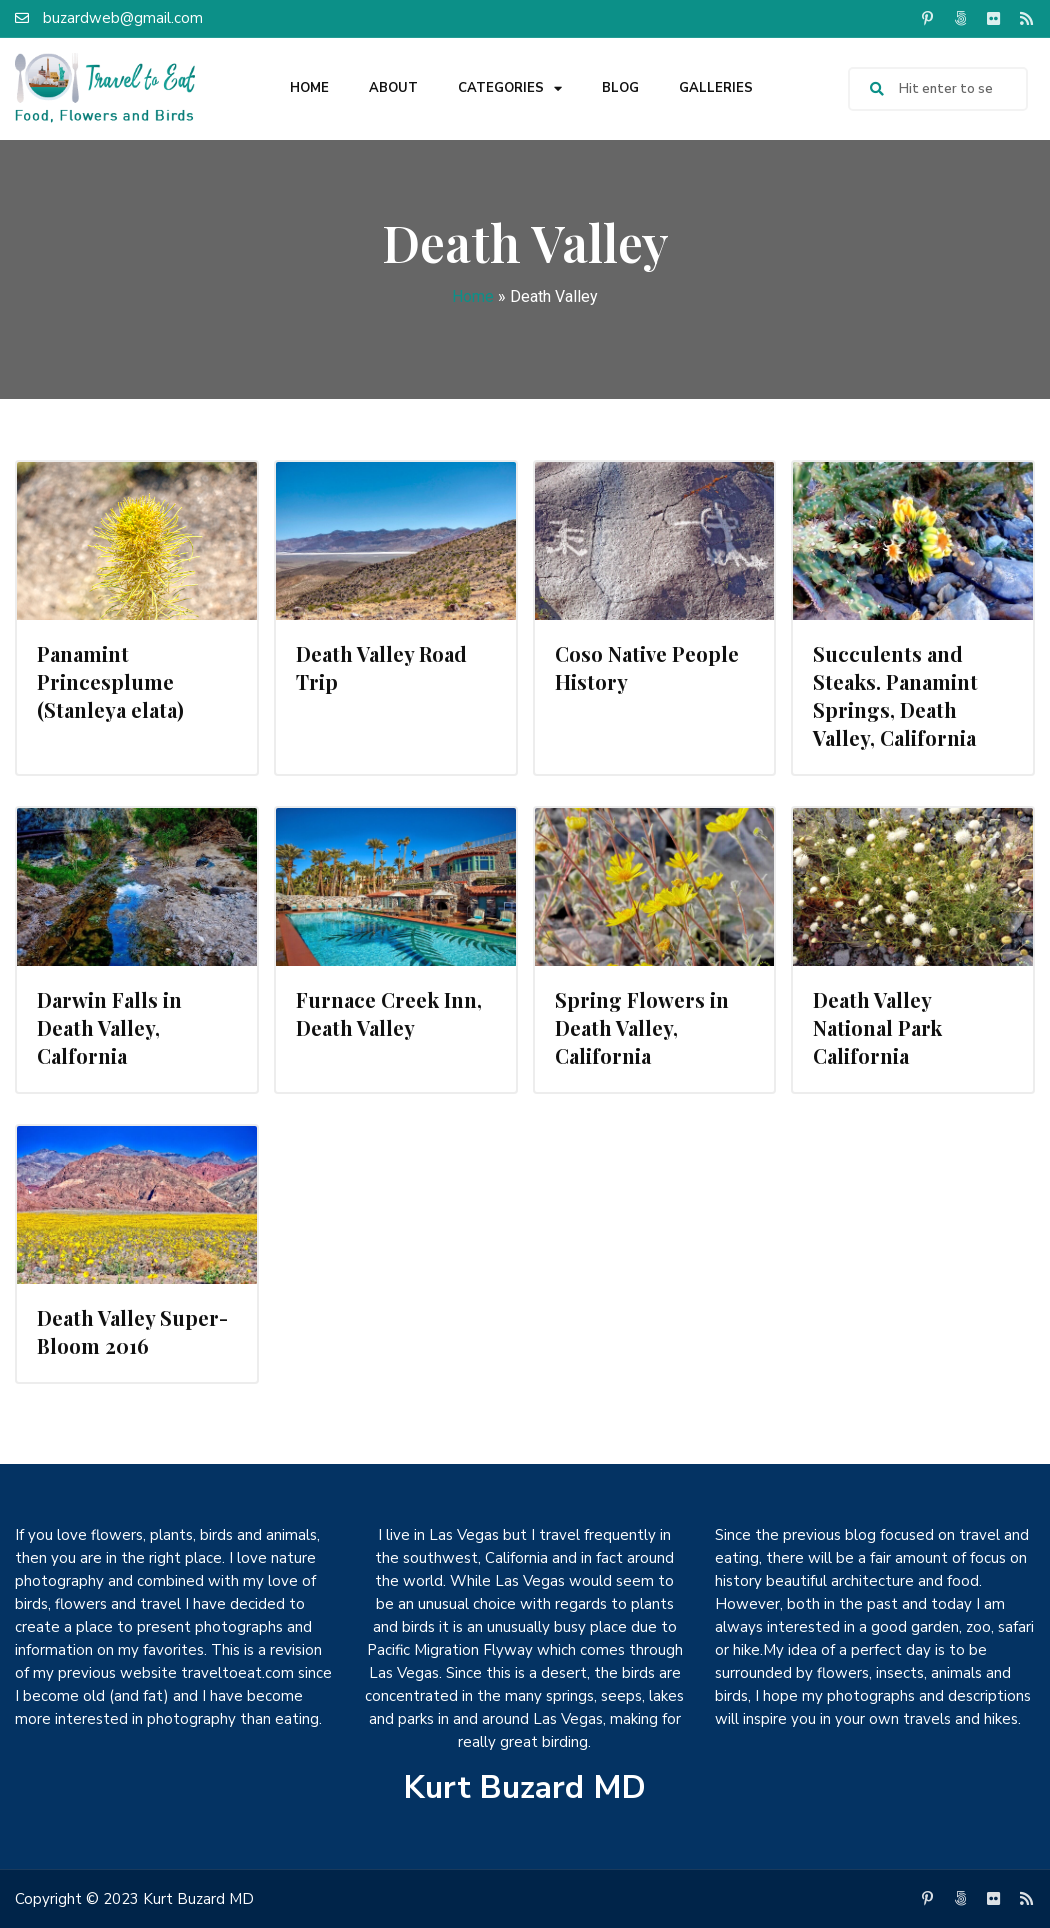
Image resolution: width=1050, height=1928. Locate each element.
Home (309, 88)
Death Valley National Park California (877, 1027)
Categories (510, 88)
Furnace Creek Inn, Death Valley (389, 1013)
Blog (620, 88)
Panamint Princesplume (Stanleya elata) (110, 681)
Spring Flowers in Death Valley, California (642, 1027)
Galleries (716, 88)
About (393, 88)
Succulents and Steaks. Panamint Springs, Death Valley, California (895, 695)
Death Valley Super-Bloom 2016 (132, 1331)
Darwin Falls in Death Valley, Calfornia (109, 1027)
